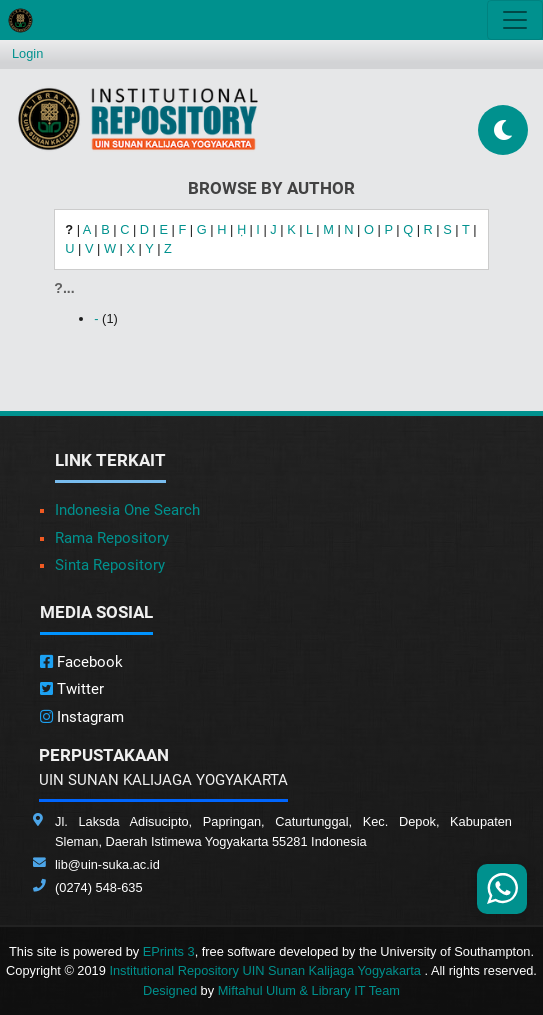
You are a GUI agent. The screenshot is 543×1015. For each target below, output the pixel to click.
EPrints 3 (169, 951)
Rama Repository (112, 538)
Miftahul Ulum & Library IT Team (309, 990)
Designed (170, 990)
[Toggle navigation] (515, 20)
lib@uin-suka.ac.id (107, 864)
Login (27, 53)
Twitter (72, 689)
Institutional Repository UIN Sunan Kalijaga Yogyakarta (266, 970)
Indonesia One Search (127, 510)
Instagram (82, 717)
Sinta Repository (110, 565)
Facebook (81, 662)
